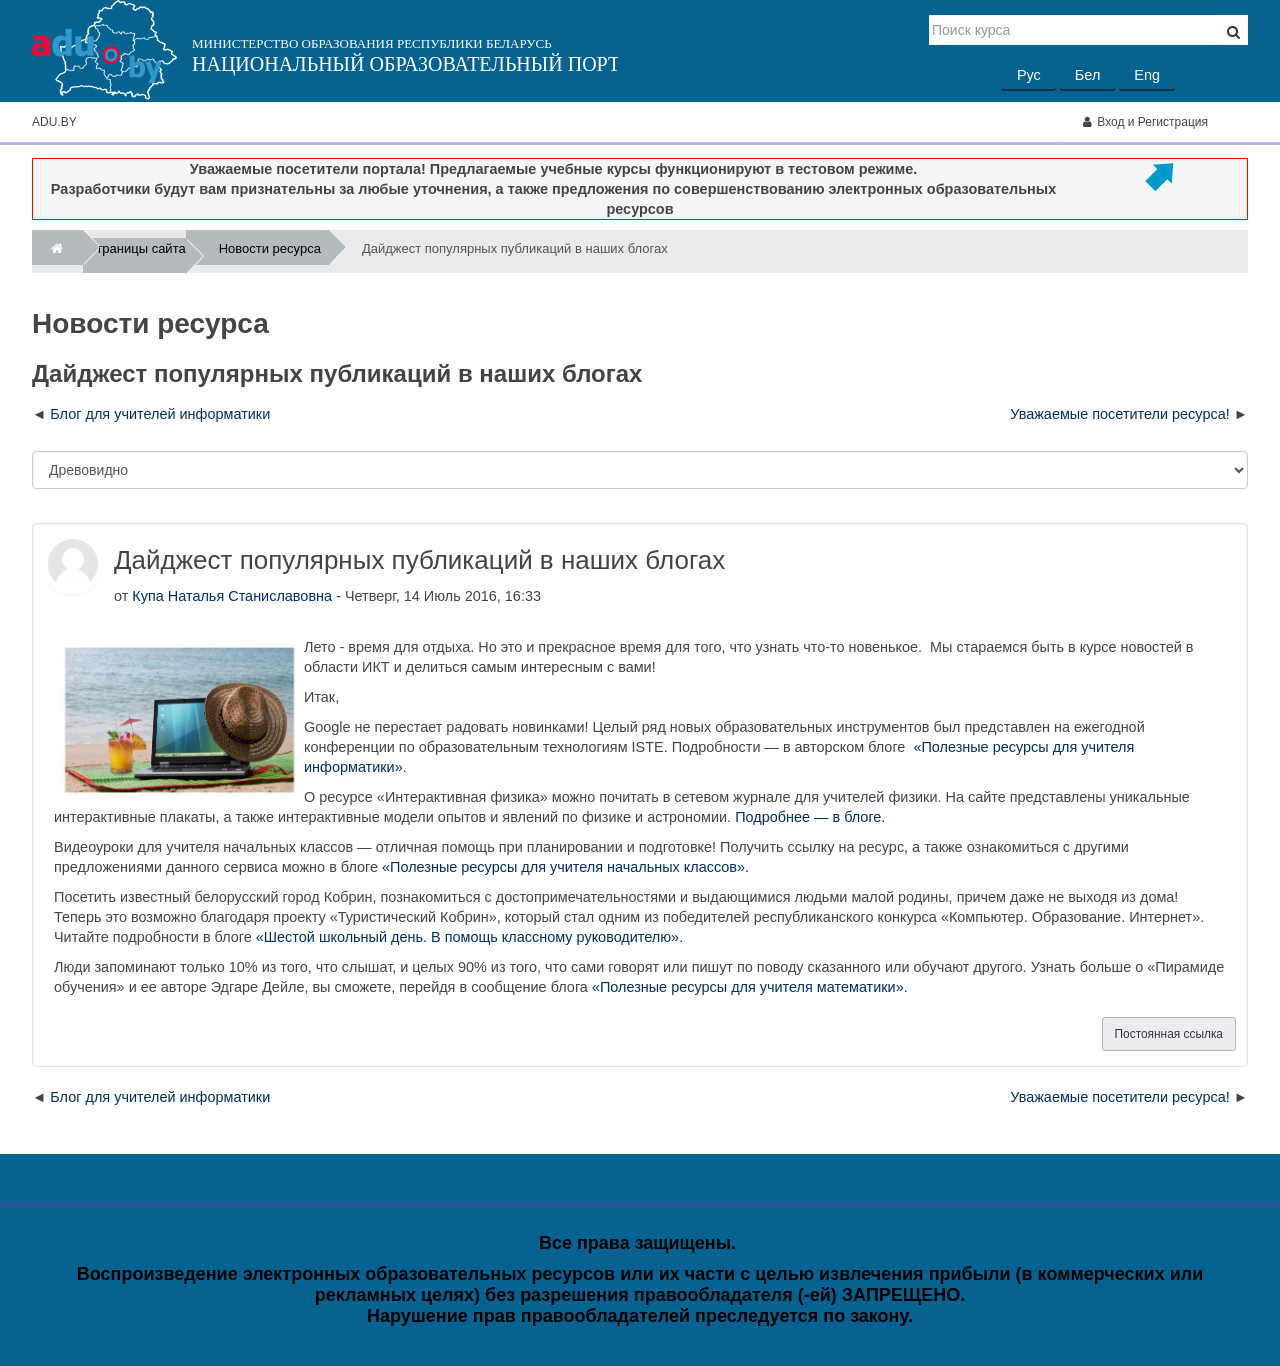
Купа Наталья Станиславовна (232, 596)
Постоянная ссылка (1169, 1034)
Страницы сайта (136, 252)
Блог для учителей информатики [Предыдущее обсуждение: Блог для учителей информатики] (160, 414)
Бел (1087, 75)
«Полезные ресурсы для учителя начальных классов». (565, 867)
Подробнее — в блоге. (810, 817)
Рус (1029, 75)
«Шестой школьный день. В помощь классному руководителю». (469, 937)
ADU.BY (54, 122)
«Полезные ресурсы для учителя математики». (750, 987)
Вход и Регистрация (1145, 122)
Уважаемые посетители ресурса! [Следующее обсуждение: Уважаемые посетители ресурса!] (1119, 414)
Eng (1147, 75)
